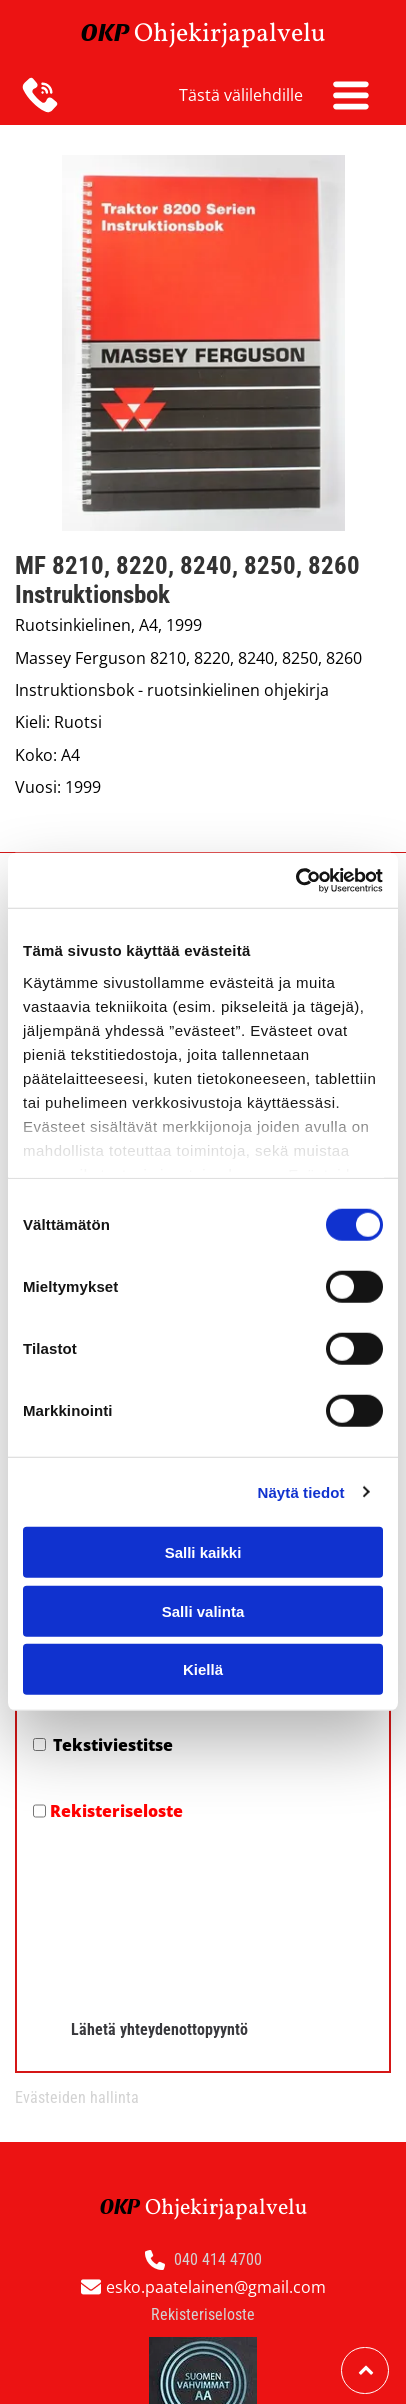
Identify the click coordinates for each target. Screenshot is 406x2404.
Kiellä (203, 1669)
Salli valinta (203, 1610)
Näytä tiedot (301, 1491)
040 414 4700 (218, 2259)
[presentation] (115, 1913)
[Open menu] (351, 95)
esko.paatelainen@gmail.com (216, 2287)
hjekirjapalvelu (239, 34)
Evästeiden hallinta (77, 2097)
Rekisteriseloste (116, 1811)
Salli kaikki (203, 1552)
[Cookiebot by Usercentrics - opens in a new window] (295, 880)
